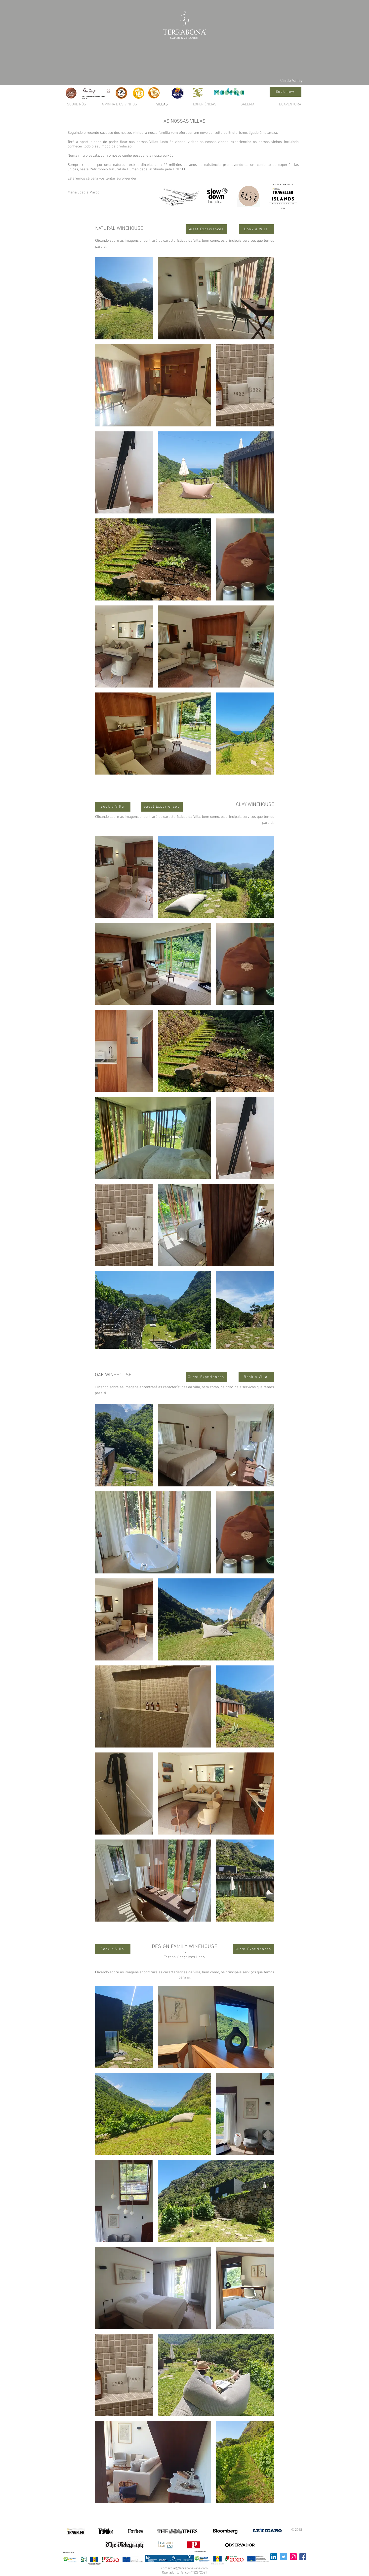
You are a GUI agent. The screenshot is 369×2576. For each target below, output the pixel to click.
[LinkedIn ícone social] (273, 2556)
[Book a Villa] (256, 229)
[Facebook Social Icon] (302, 2556)
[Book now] (285, 92)
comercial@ (170, 2568)
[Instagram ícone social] (293, 2556)
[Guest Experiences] (206, 229)
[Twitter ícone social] (283, 2556)
